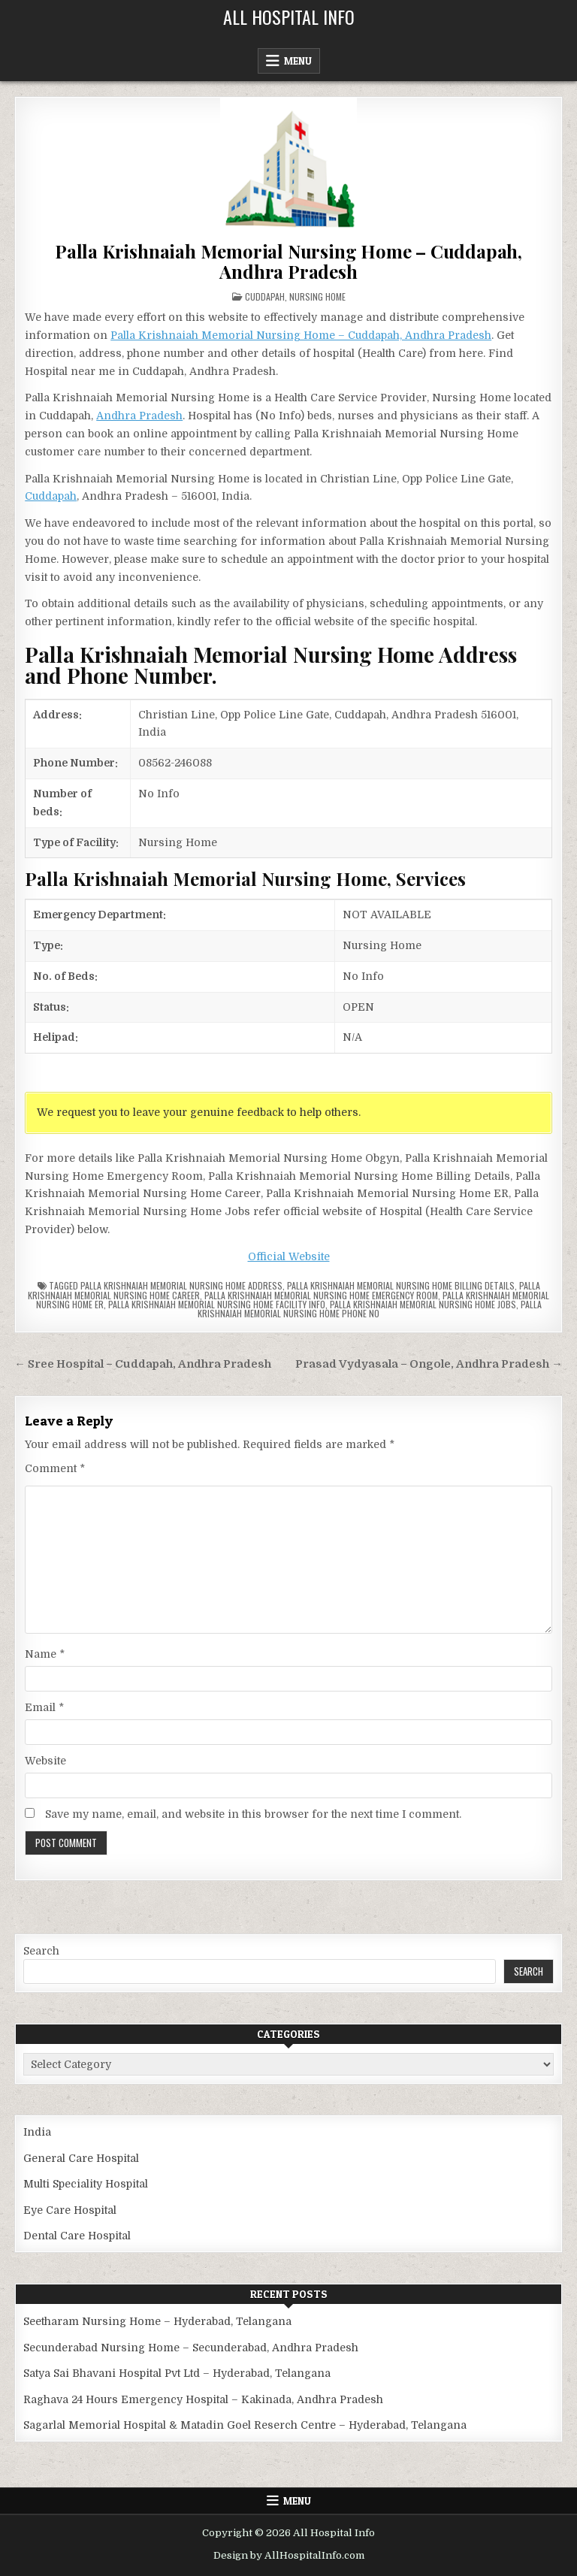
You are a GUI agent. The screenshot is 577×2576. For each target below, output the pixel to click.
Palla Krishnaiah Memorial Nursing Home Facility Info (216, 1304)
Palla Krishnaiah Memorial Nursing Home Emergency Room (321, 1295)
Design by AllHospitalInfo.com (288, 2555)
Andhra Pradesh (139, 416)
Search (41, 1951)
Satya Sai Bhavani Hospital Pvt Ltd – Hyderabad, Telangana (177, 2373)
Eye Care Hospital (69, 2210)
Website (45, 1761)
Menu (298, 61)
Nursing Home (317, 296)
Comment (55, 1468)
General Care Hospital (81, 2158)
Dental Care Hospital (77, 2236)
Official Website (289, 1256)
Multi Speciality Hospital (85, 2184)
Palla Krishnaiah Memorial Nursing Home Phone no (370, 1309)
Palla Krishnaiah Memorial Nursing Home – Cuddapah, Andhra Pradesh (288, 261)
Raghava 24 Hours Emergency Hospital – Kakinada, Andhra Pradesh (203, 2399)
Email (44, 1707)
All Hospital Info (289, 16)
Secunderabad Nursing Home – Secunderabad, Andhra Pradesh (190, 2348)
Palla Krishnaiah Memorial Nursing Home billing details (401, 1285)
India (37, 2132)
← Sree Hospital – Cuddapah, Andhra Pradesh (142, 1364)
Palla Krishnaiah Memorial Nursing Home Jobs (423, 1304)
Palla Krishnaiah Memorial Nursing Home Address (181, 1285)
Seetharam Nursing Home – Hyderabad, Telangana (157, 2321)
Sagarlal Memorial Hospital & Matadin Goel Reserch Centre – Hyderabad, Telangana (245, 2425)
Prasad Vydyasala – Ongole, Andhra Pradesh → (429, 1364)
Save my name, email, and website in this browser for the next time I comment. (253, 1814)
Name (45, 1654)
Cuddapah (265, 296)
